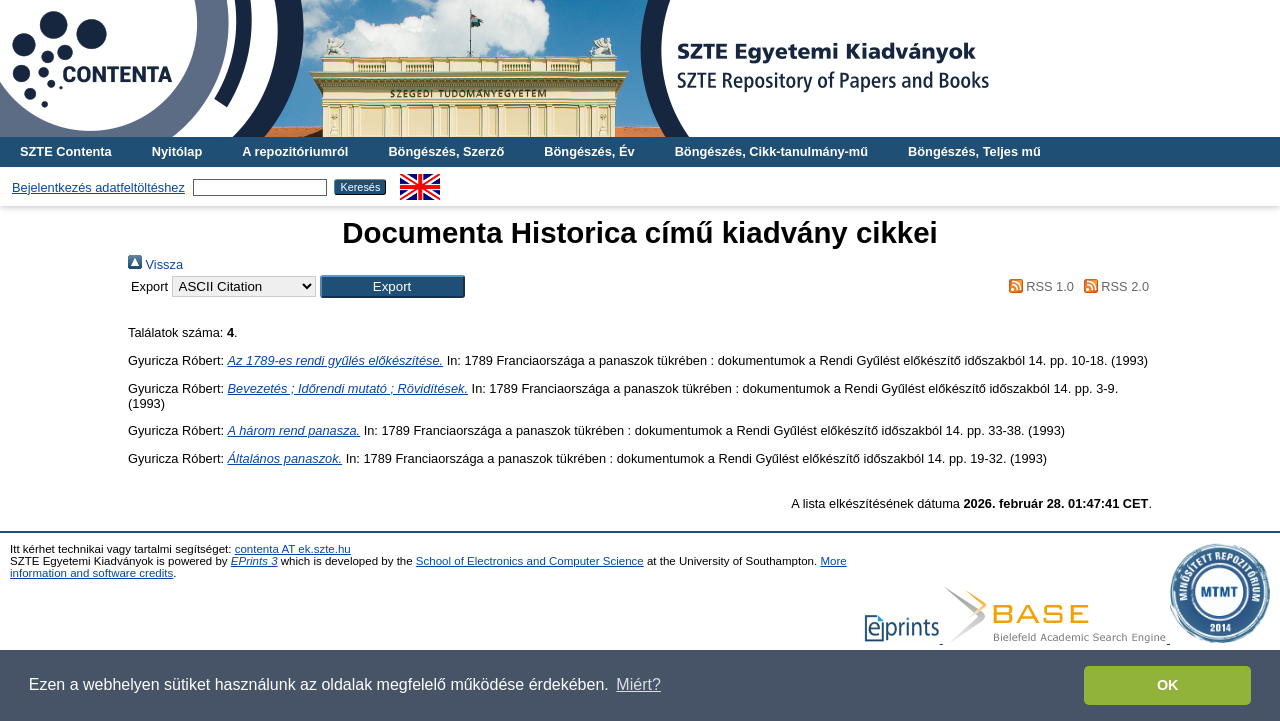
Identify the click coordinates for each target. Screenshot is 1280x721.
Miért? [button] (638, 684)
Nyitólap (177, 151)
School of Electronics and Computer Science (530, 561)
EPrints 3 (254, 561)
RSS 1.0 (1038, 286)
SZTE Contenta (66, 151)
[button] (392, 286)
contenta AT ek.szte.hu (293, 549)
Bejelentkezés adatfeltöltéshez (98, 187)
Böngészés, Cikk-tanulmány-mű (771, 151)
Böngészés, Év (589, 151)
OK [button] (1168, 685)
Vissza (155, 264)
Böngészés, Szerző (446, 151)
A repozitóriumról (295, 151)
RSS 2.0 (1113, 286)
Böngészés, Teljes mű (974, 151)
